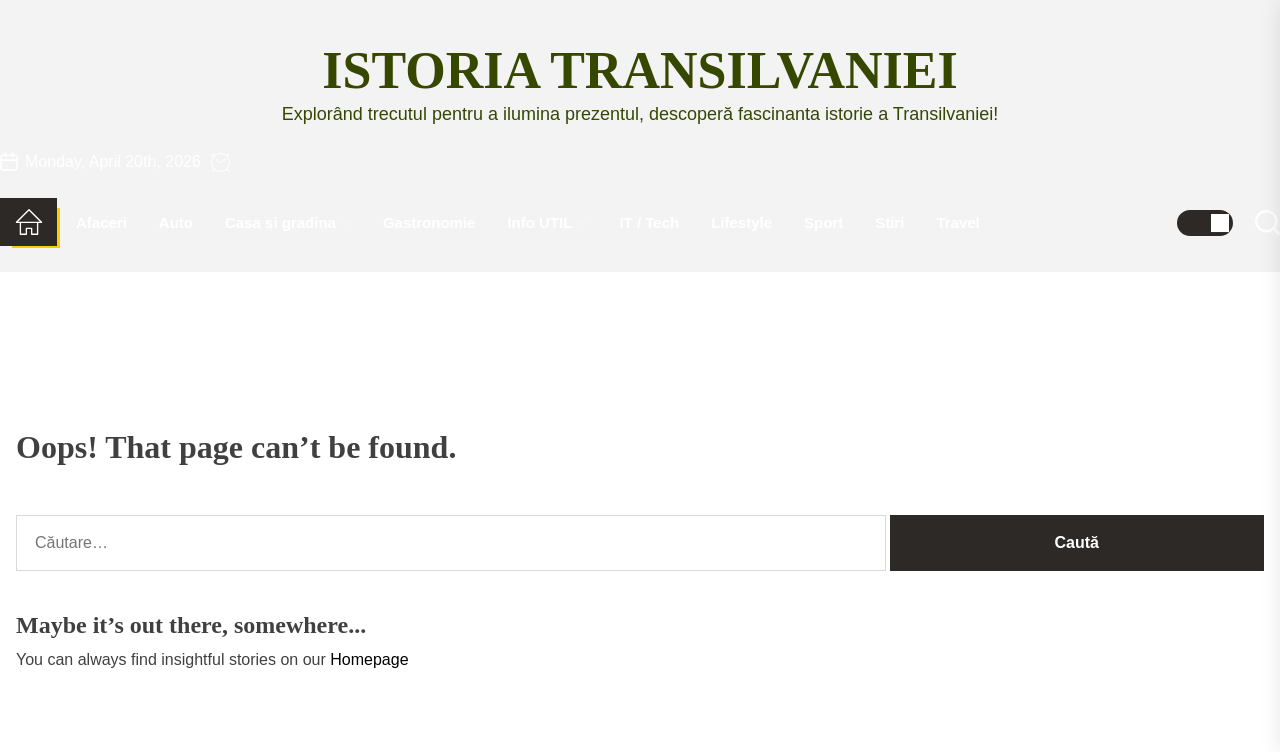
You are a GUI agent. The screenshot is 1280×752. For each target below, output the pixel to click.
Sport (823, 222)
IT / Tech (649, 222)
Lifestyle (741, 222)
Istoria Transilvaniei (639, 70)
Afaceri (101, 222)
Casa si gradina (288, 222)
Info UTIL (547, 222)
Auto (176, 222)
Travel (957, 222)
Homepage (369, 659)
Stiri (889, 222)
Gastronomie (429, 222)
